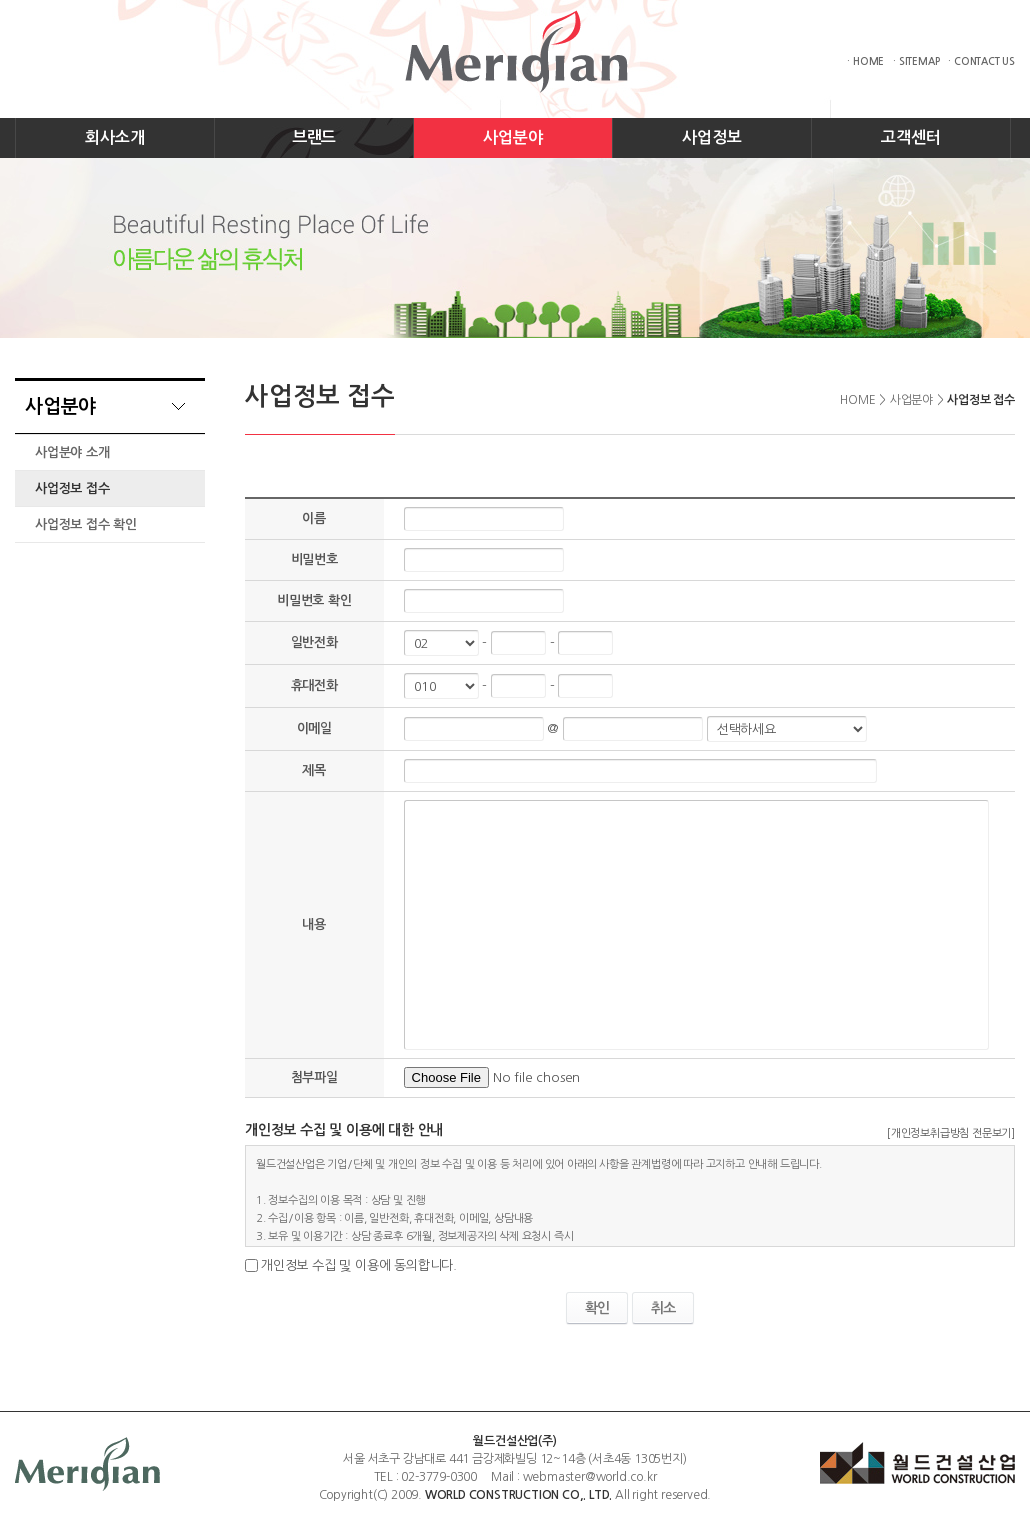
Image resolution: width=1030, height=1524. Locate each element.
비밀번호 (314, 559)
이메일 (314, 728)
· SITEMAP (916, 61)
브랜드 (314, 137)
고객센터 (910, 137)
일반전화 (314, 642)
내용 (314, 924)
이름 (314, 518)
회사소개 (114, 137)
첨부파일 (314, 1077)
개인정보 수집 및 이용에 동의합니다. (359, 1265)
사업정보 (711, 137)
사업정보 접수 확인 (86, 524)
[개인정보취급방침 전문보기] (951, 1133)
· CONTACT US (981, 61)
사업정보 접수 (72, 488)
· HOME (865, 61)
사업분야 (512, 137)
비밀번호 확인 (314, 600)
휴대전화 (314, 685)
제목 (314, 770)
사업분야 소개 (72, 452)
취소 (663, 1308)
